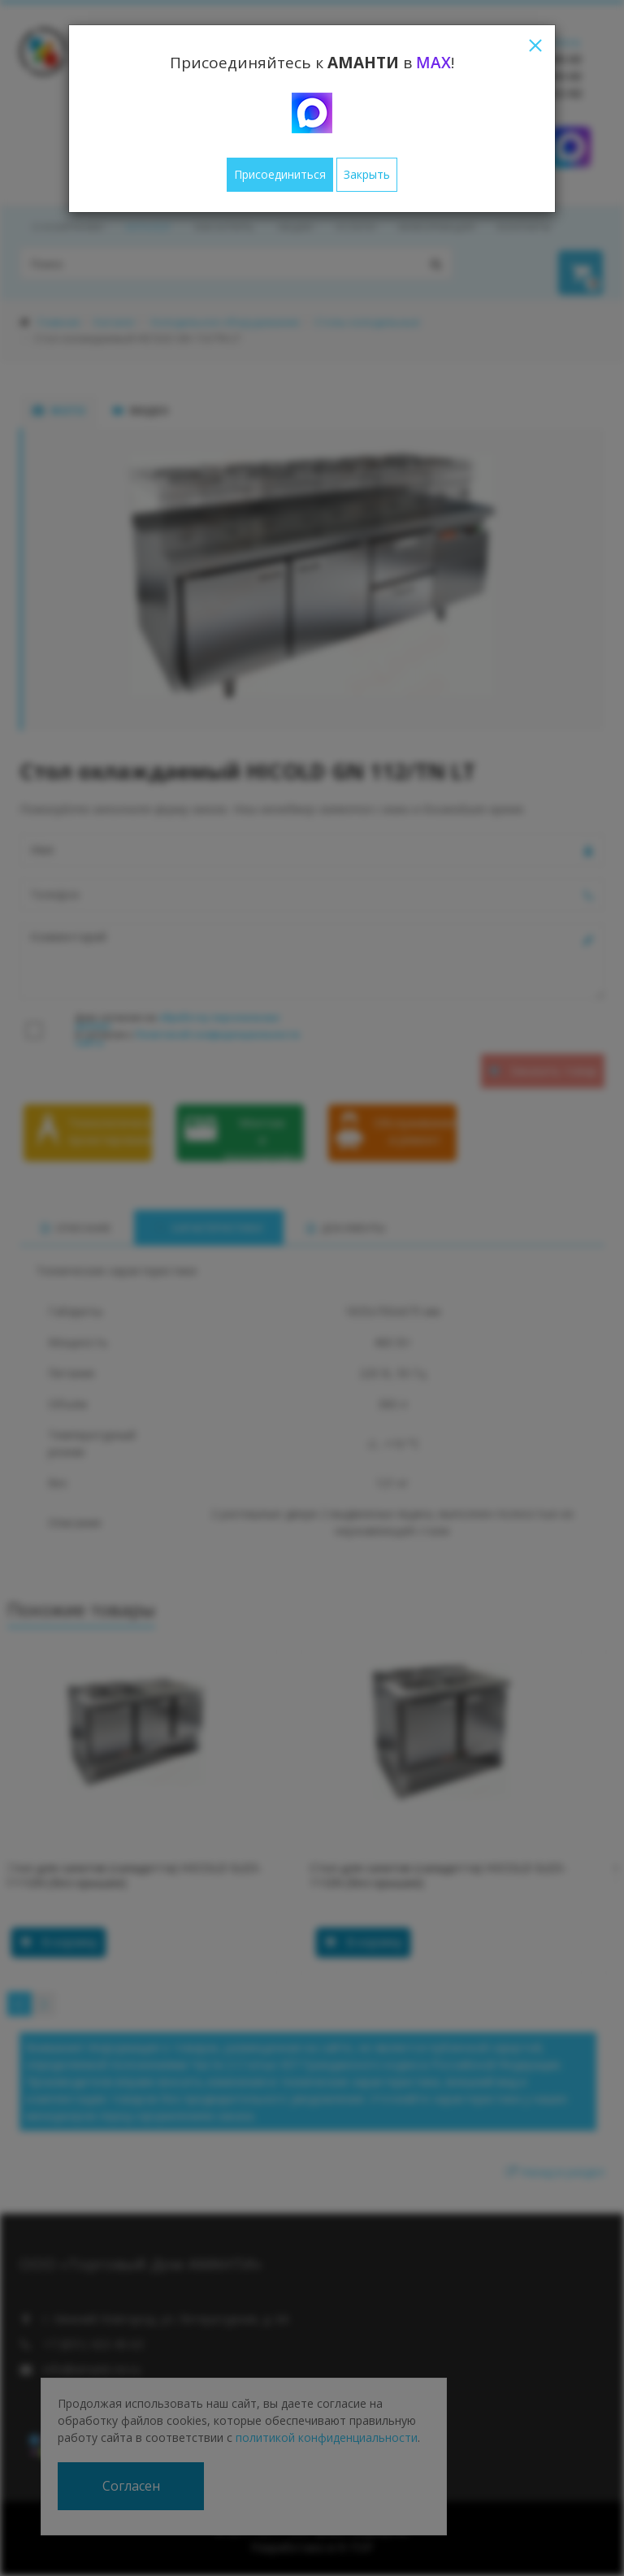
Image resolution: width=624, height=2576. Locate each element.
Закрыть (367, 174)
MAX (433, 62)
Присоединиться (280, 174)
